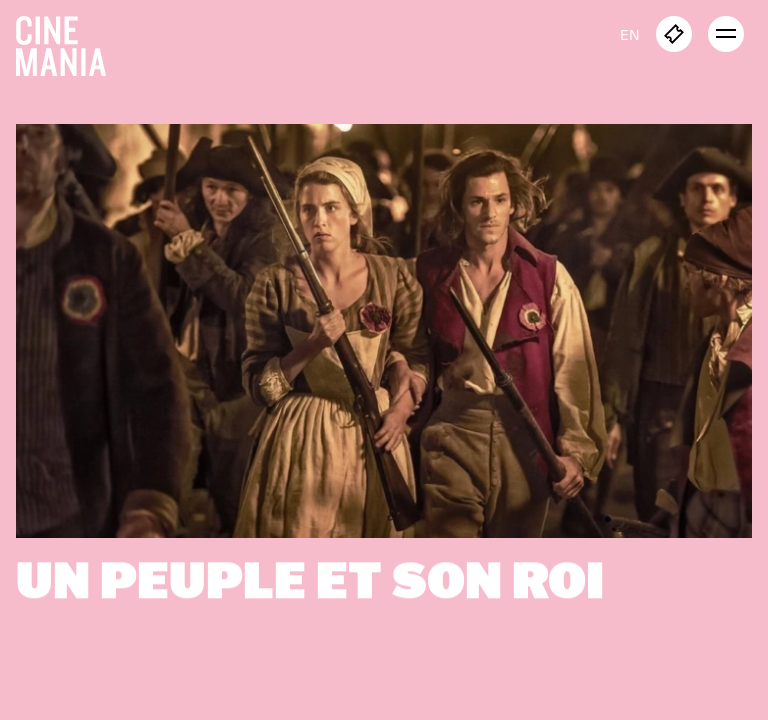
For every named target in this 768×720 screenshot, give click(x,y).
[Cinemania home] (69, 42)
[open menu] (726, 34)
